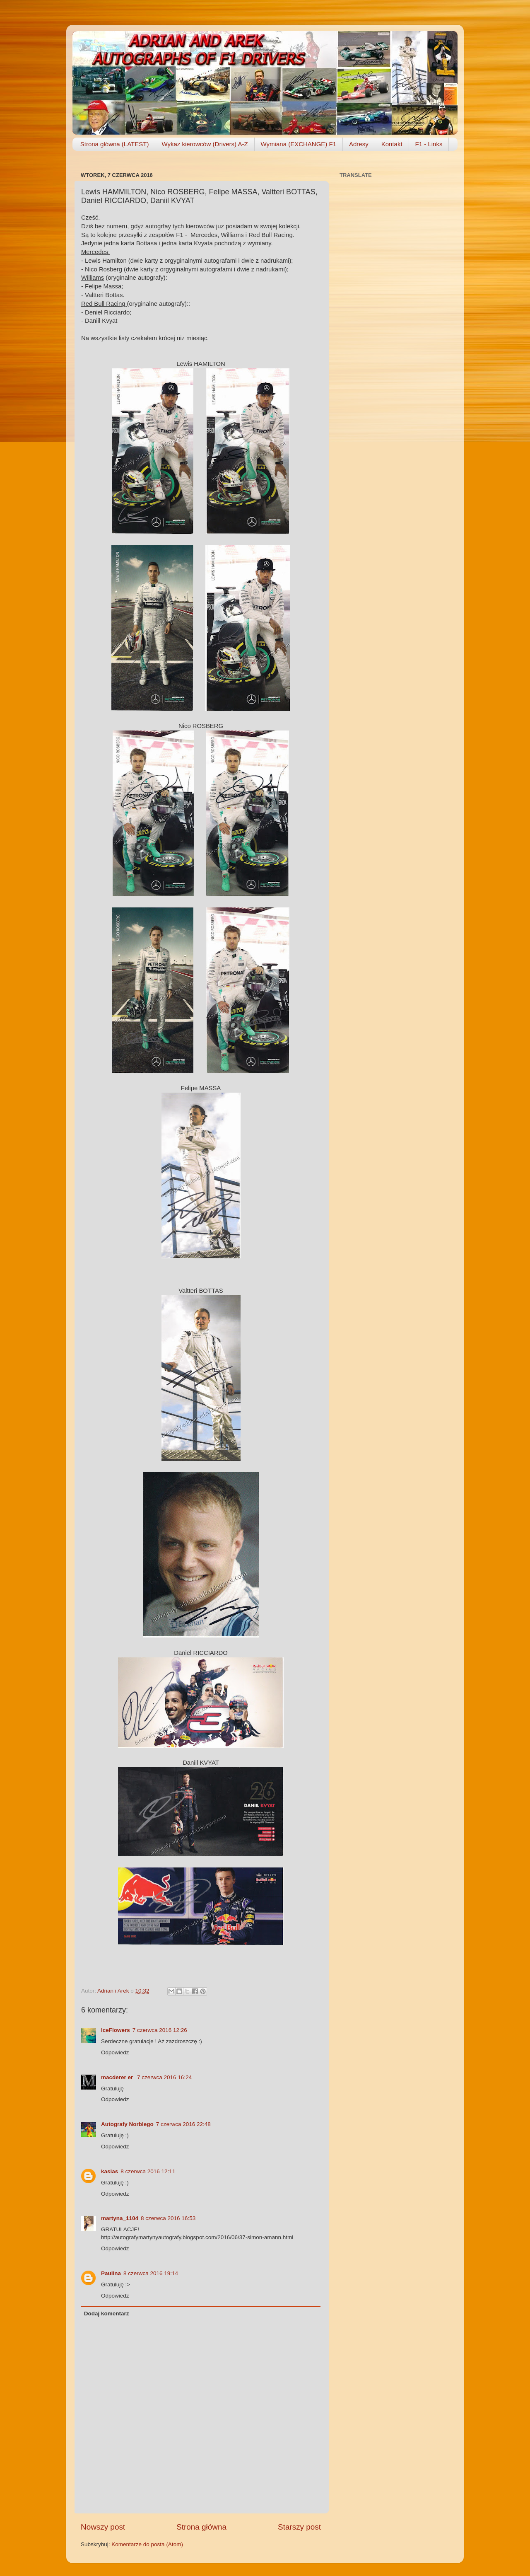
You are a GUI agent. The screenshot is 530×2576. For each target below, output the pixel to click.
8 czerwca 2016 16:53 (168, 2218)
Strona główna (201, 2527)
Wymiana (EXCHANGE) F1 (298, 144)
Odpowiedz (115, 2052)
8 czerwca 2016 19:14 (150, 2273)
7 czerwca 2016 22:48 (183, 2124)
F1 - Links (429, 144)
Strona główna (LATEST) (114, 144)
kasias (109, 2171)
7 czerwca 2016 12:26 (159, 2030)
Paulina (111, 2273)
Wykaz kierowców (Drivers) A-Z (204, 144)
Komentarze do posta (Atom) (147, 2544)
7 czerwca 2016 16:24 (164, 2077)
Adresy (359, 144)
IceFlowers (115, 2030)
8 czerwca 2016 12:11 (147, 2171)
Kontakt (391, 144)
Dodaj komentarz (106, 2313)
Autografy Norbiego (127, 2124)
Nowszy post (103, 2527)
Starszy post (299, 2527)
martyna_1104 (119, 2218)
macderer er (118, 2077)
